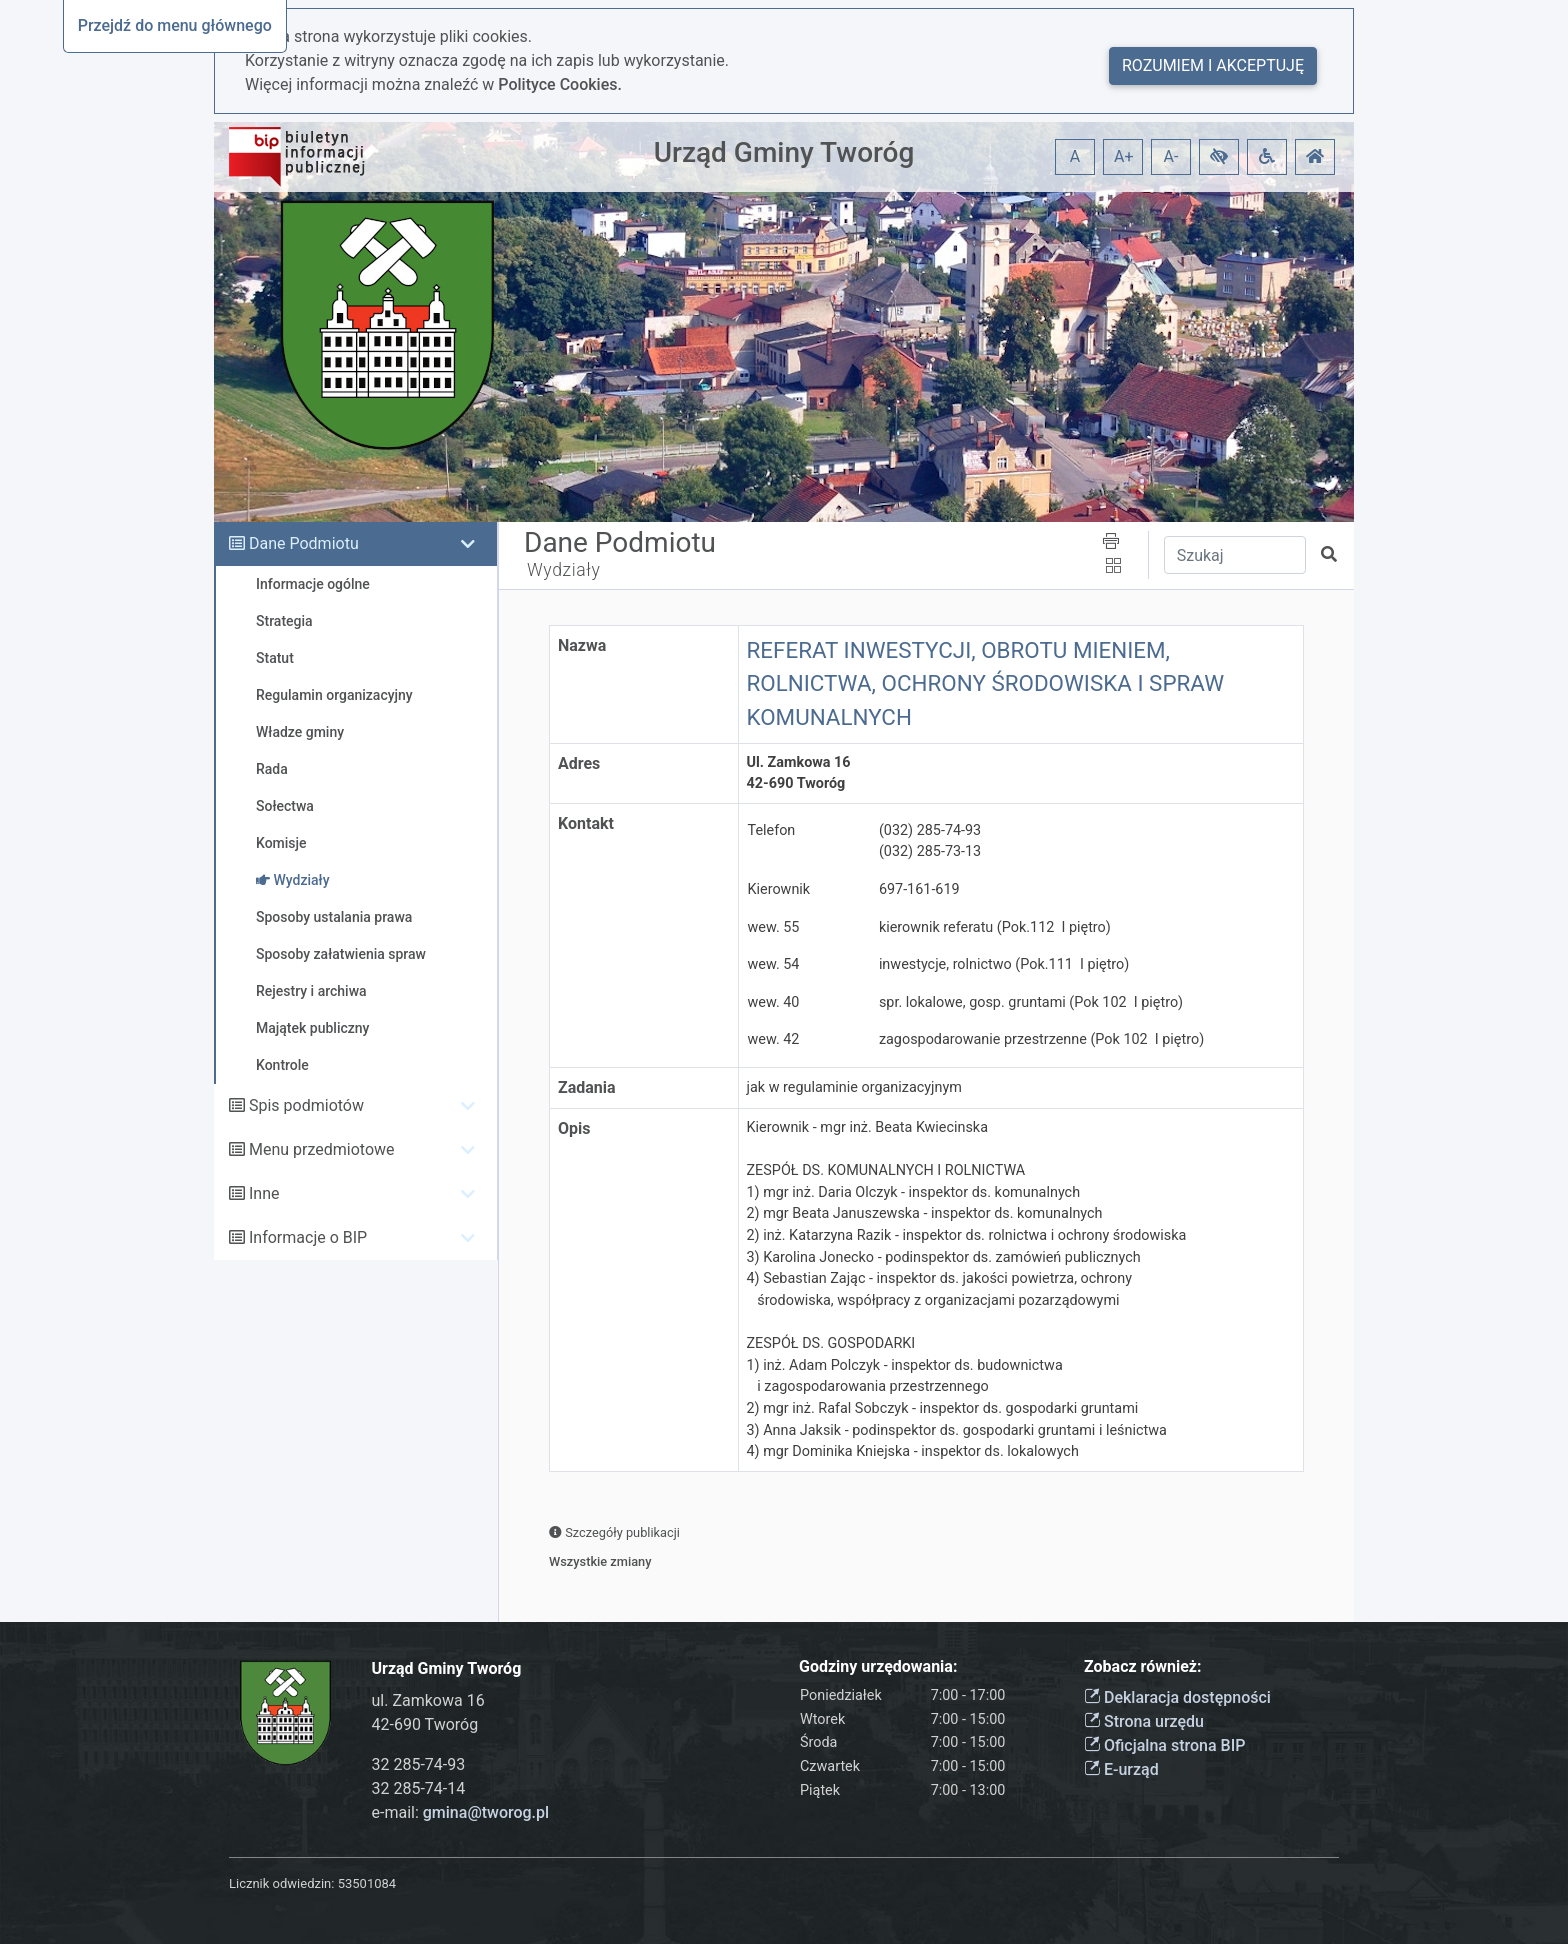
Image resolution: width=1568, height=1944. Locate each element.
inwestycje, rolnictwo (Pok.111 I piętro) (1004, 964)
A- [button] (1171, 156)
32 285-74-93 (419, 1764)
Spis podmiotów (306, 1105)
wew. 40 (774, 1002)
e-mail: (461, 1812)
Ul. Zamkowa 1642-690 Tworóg (799, 773)
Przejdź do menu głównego (175, 25)
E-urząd (1121, 1769)
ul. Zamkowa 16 (428, 1700)
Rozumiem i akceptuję (1213, 65)
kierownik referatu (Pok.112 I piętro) (995, 927)
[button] (1219, 157)
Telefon (772, 830)
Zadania (587, 1087)
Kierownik (779, 889)
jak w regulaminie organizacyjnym (854, 1087)
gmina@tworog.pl (486, 1812)
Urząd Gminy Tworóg (784, 152)
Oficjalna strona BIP (1164, 1745)
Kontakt (586, 823)
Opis (574, 1128)
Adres (579, 763)
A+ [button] (1124, 156)
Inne (264, 1193)
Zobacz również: (1143, 1666)
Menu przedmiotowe (322, 1149)
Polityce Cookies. (560, 84)
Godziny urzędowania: (878, 1666)
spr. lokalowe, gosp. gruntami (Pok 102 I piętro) (1031, 1002)
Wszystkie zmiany (600, 1561)
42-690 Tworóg (425, 1724)
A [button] (1075, 156)
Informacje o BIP (308, 1237)
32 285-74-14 (419, 1788)
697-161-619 (919, 889)
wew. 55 (774, 927)
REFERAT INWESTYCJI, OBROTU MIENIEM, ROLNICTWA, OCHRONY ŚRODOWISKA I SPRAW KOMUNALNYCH (986, 683)
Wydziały (563, 570)
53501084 (367, 1883)
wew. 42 (774, 1039)
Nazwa (582, 645)
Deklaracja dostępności (1177, 1697)
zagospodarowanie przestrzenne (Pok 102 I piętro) (1041, 1039)
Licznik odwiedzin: (281, 1883)
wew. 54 (774, 964)
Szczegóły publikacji (614, 1532)
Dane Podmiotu (304, 543)
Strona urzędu (1144, 1721)
